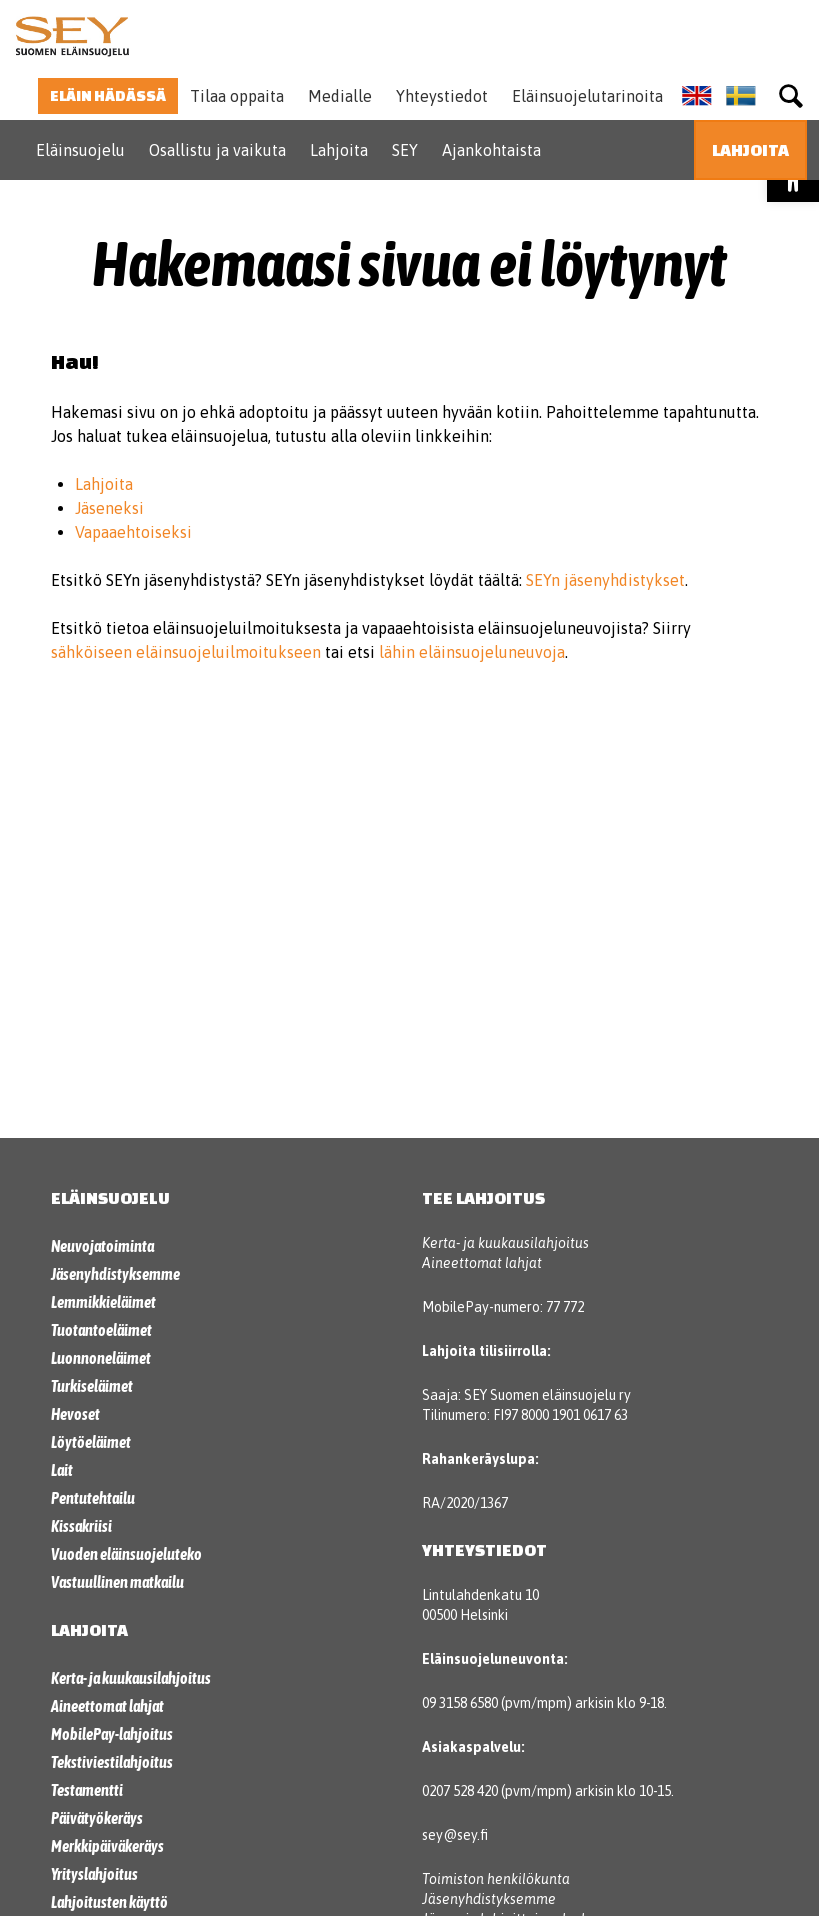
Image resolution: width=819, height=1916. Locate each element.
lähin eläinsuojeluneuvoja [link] (472, 652)
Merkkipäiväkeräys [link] (107, 1846)
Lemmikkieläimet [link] (103, 1302)
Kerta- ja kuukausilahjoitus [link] (131, 1678)
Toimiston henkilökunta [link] (496, 1879)
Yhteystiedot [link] (442, 96)
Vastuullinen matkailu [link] (117, 1582)
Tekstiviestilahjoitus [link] (112, 1762)
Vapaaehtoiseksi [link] (133, 532)
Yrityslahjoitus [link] (94, 1874)
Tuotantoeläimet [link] (101, 1330)
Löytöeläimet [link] (91, 1442)
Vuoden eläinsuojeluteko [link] (126, 1554)
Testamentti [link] (87, 1790)
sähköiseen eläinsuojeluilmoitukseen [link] (186, 652)
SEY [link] (405, 150)
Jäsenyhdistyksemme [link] (115, 1274)
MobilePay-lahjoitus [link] (112, 1734)
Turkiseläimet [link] (92, 1386)
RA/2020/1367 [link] (465, 1503)
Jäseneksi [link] (109, 508)
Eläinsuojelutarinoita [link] (587, 96)
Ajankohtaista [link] (491, 150)
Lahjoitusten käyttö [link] (109, 1902)
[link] (72, 36)
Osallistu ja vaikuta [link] (217, 150)
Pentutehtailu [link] (93, 1498)
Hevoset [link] (75, 1414)
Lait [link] (62, 1470)
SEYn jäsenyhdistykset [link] (605, 580)
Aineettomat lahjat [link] (107, 1706)
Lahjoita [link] (339, 150)
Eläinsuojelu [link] (80, 150)
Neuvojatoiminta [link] (102, 1246)
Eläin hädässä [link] (108, 95)
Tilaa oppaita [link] (237, 96)
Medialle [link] (340, 96)
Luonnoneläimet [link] (101, 1358)
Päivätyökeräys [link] (97, 1818)
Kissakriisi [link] (81, 1526)
